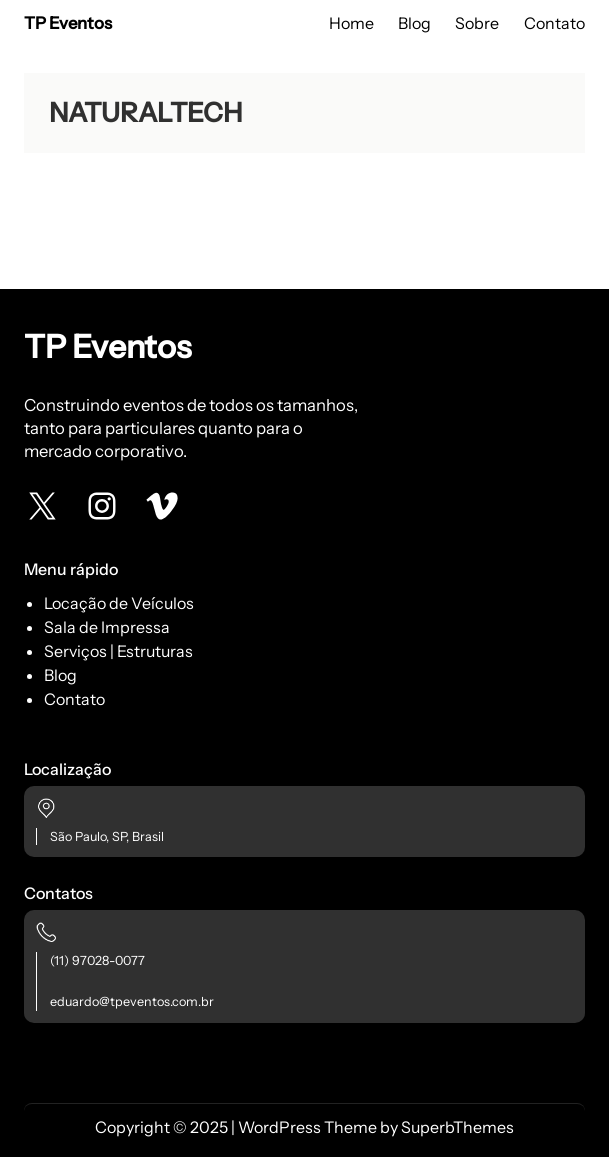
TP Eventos (68, 23)
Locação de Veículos (119, 603)
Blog (60, 675)
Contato (74, 699)
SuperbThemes (457, 1127)
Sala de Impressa (107, 627)
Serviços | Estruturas (118, 651)
